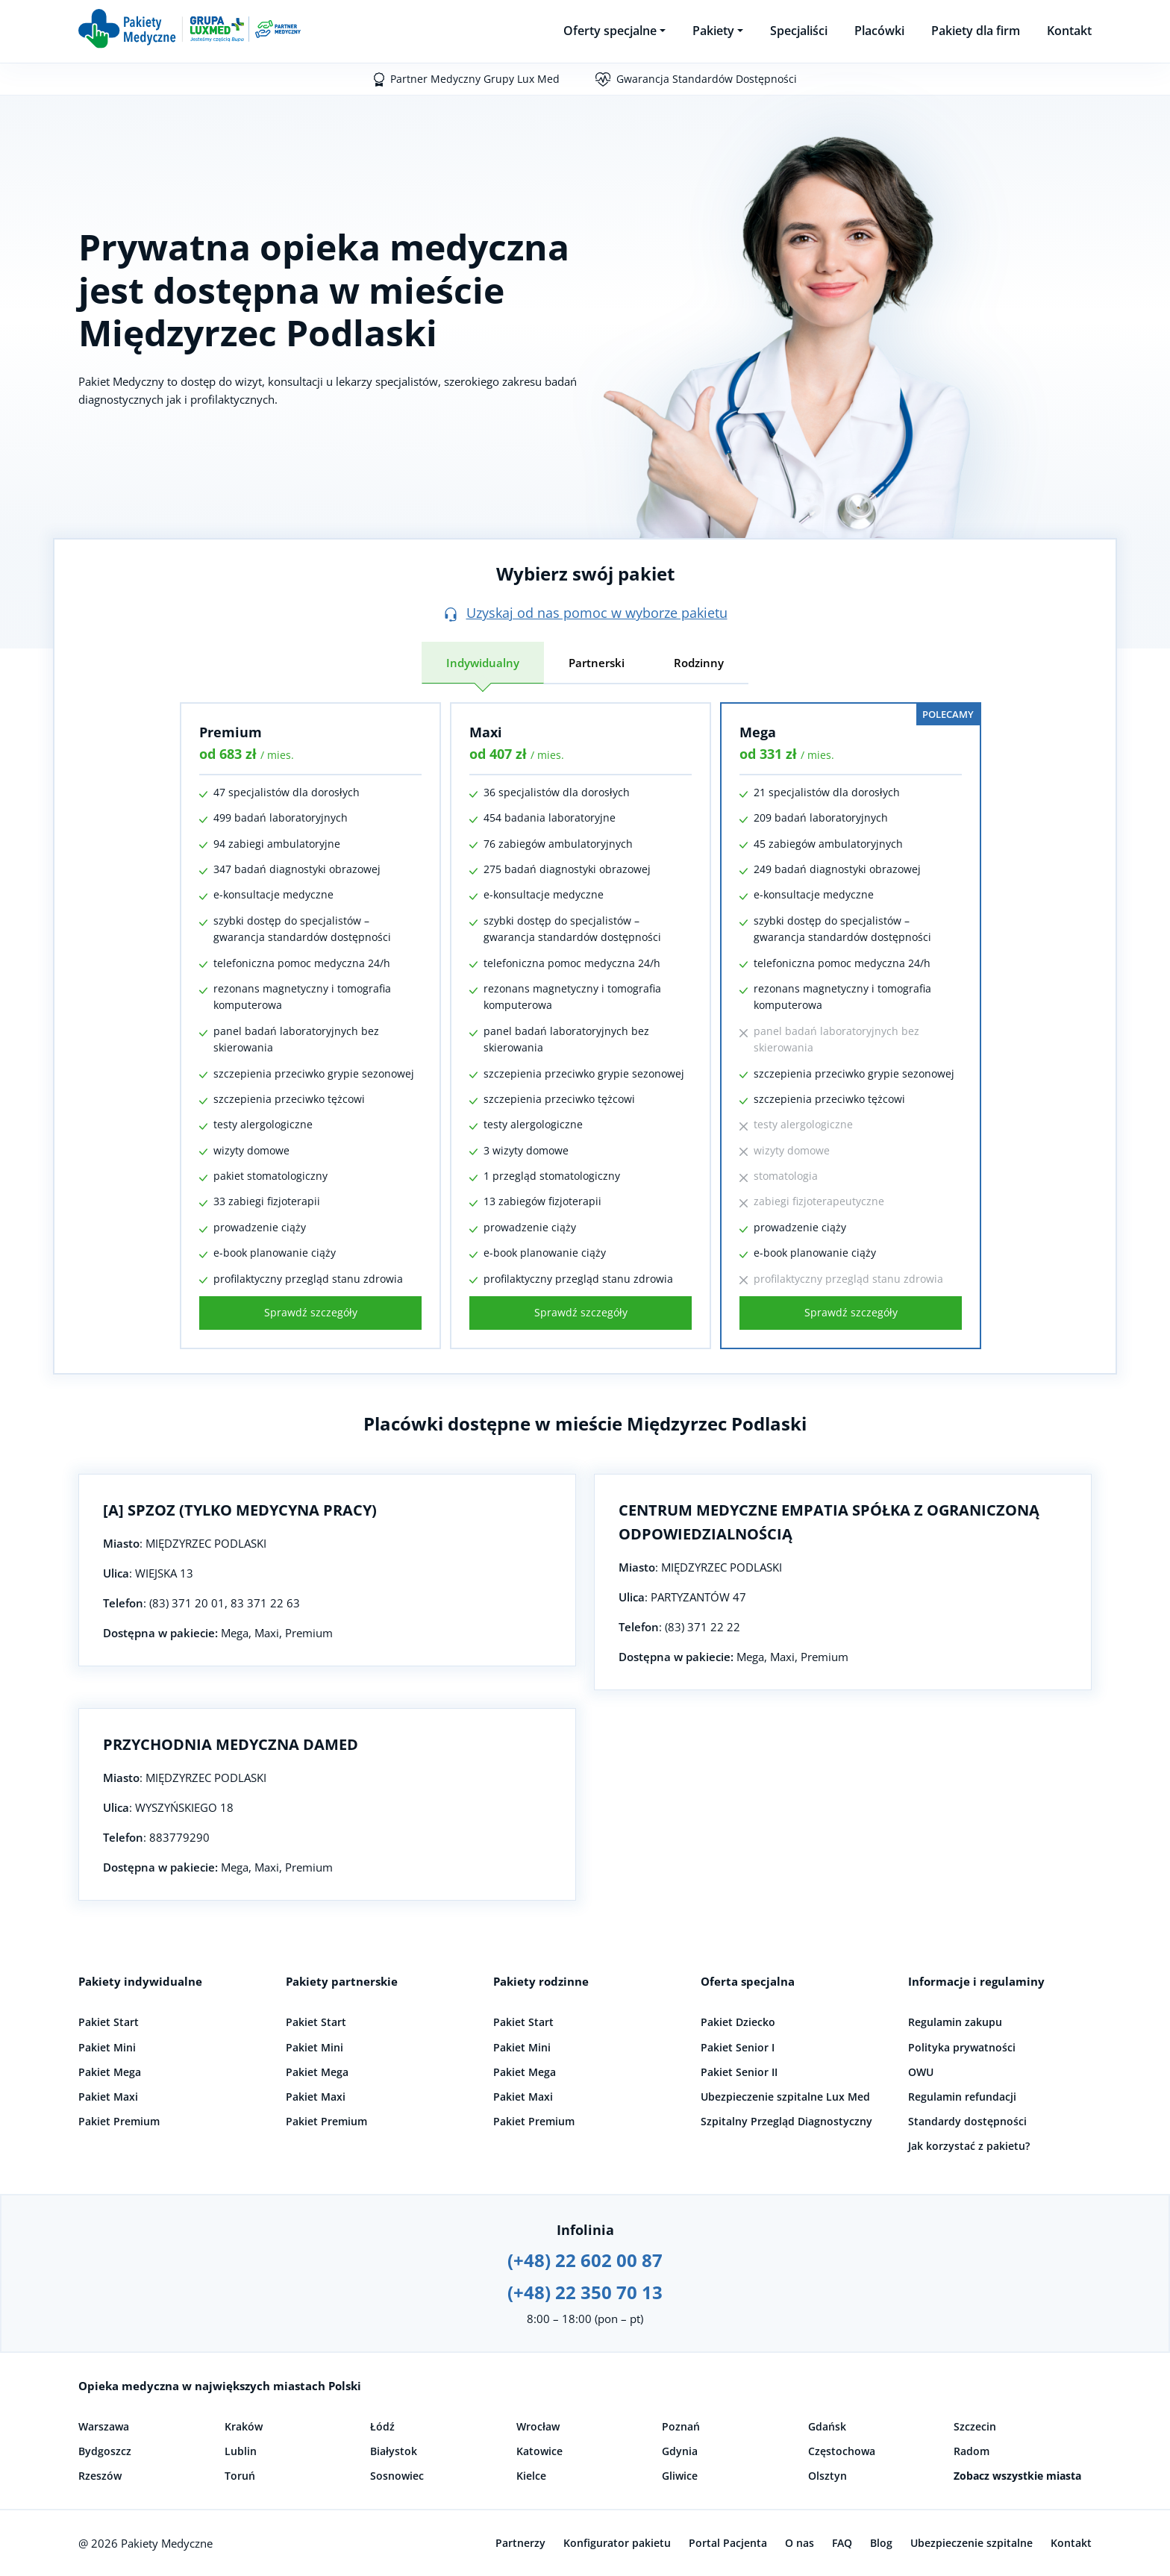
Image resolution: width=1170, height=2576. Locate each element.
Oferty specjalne (610, 30)
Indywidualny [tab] (482, 662)
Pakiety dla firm (975, 30)
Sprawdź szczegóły (310, 1312)
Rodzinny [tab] (699, 662)
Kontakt (1069, 30)
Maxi (485, 732)
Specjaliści (799, 30)
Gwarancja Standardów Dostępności (706, 79)
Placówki (879, 30)
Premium (230, 732)
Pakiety (713, 30)
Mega (757, 732)
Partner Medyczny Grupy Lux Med (475, 79)
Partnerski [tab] (597, 662)
